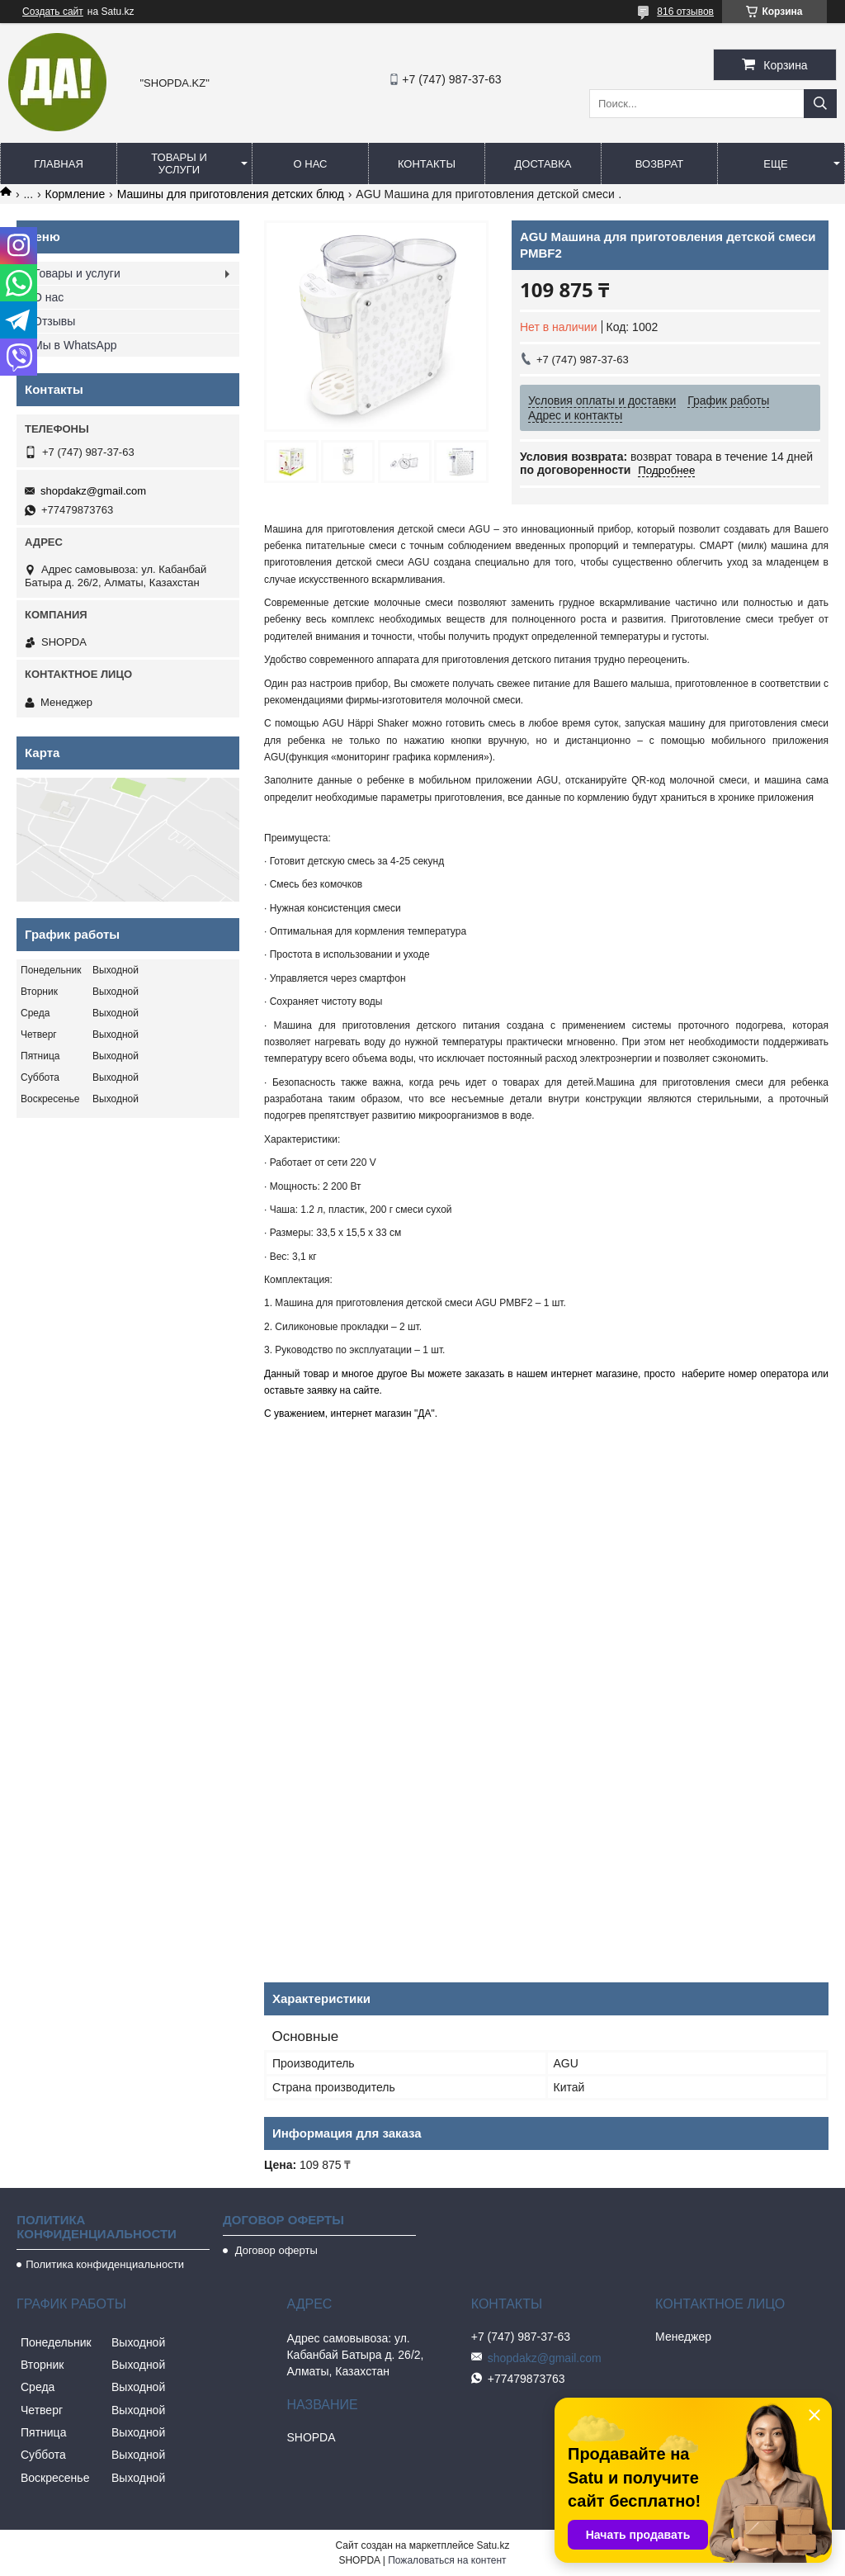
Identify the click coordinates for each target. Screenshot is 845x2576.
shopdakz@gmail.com (93, 491)
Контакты (427, 164)
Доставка (543, 164)
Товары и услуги (179, 163)
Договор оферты (275, 2250)
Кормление (75, 194)
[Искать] (820, 103)
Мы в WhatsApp (75, 345)
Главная (58, 164)
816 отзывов (685, 11)
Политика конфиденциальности (105, 2264)
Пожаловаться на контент (447, 2560)
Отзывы (54, 321)
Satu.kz (492, 2545)
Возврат (659, 164)
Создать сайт (52, 11)
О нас (311, 164)
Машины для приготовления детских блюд (230, 194)
